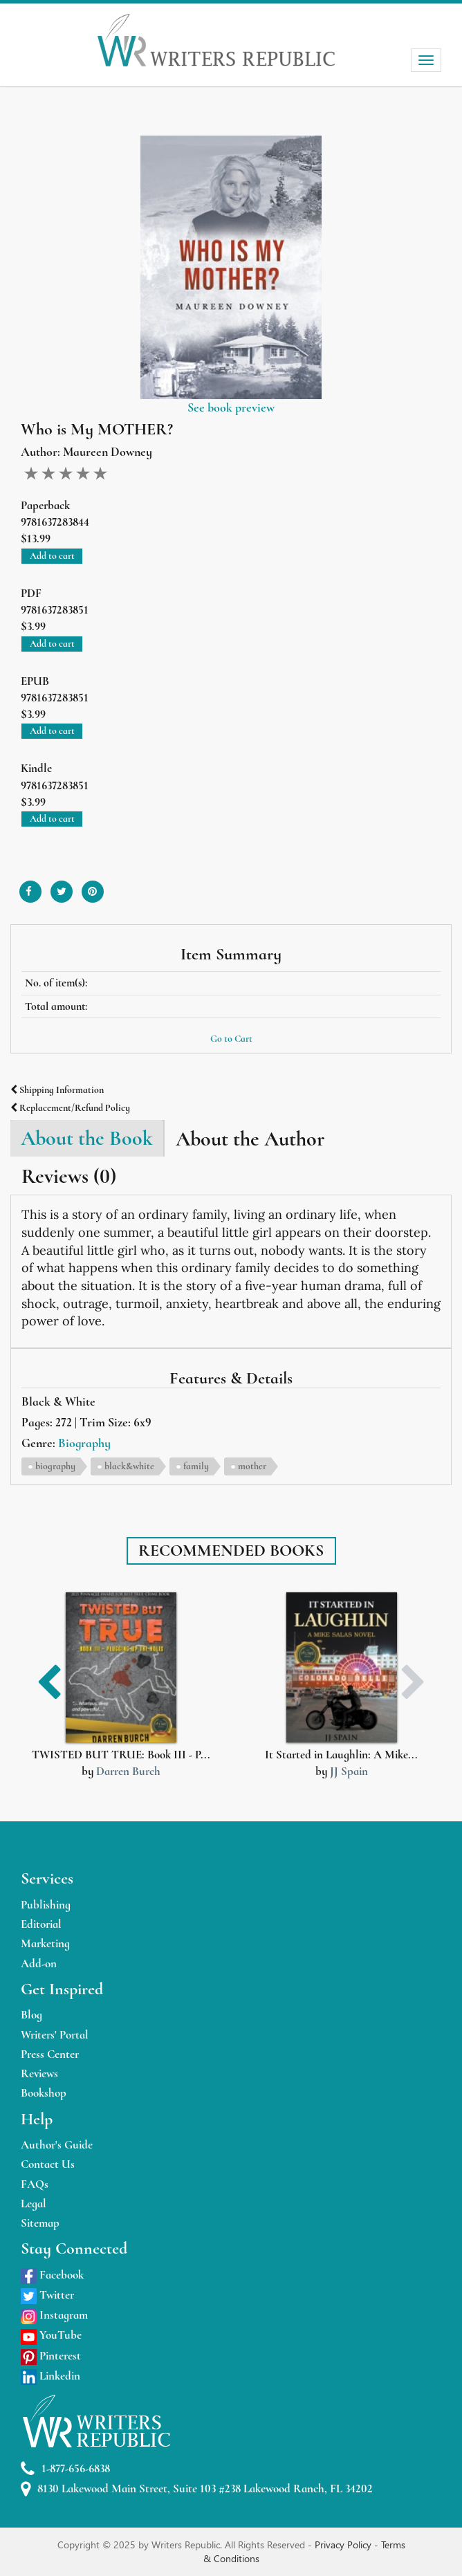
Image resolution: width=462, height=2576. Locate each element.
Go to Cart (231, 1039)
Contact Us (48, 2164)
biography (55, 1466)
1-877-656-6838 (65, 2469)
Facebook (52, 2274)
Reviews (39, 2073)
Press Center (50, 2054)
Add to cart (52, 556)
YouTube (51, 2335)
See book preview (231, 407)
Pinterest (51, 2355)
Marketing (45, 1943)
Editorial (41, 1924)
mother (252, 1466)
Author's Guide (57, 2144)
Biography (84, 1443)
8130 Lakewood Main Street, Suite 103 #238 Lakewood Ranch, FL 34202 (197, 2489)
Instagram (54, 2315)
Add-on (39, 1963)
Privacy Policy (344, 2544)
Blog (31, 2014)
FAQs (34, 2184)
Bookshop (43, 2093)
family (196, 1466)
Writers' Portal (55, 2034)
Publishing (46, 1904)
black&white (129, 1466)
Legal (33, 2203)
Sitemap (40, 2223)
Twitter (47, 2295)
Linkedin (50, 2375)
